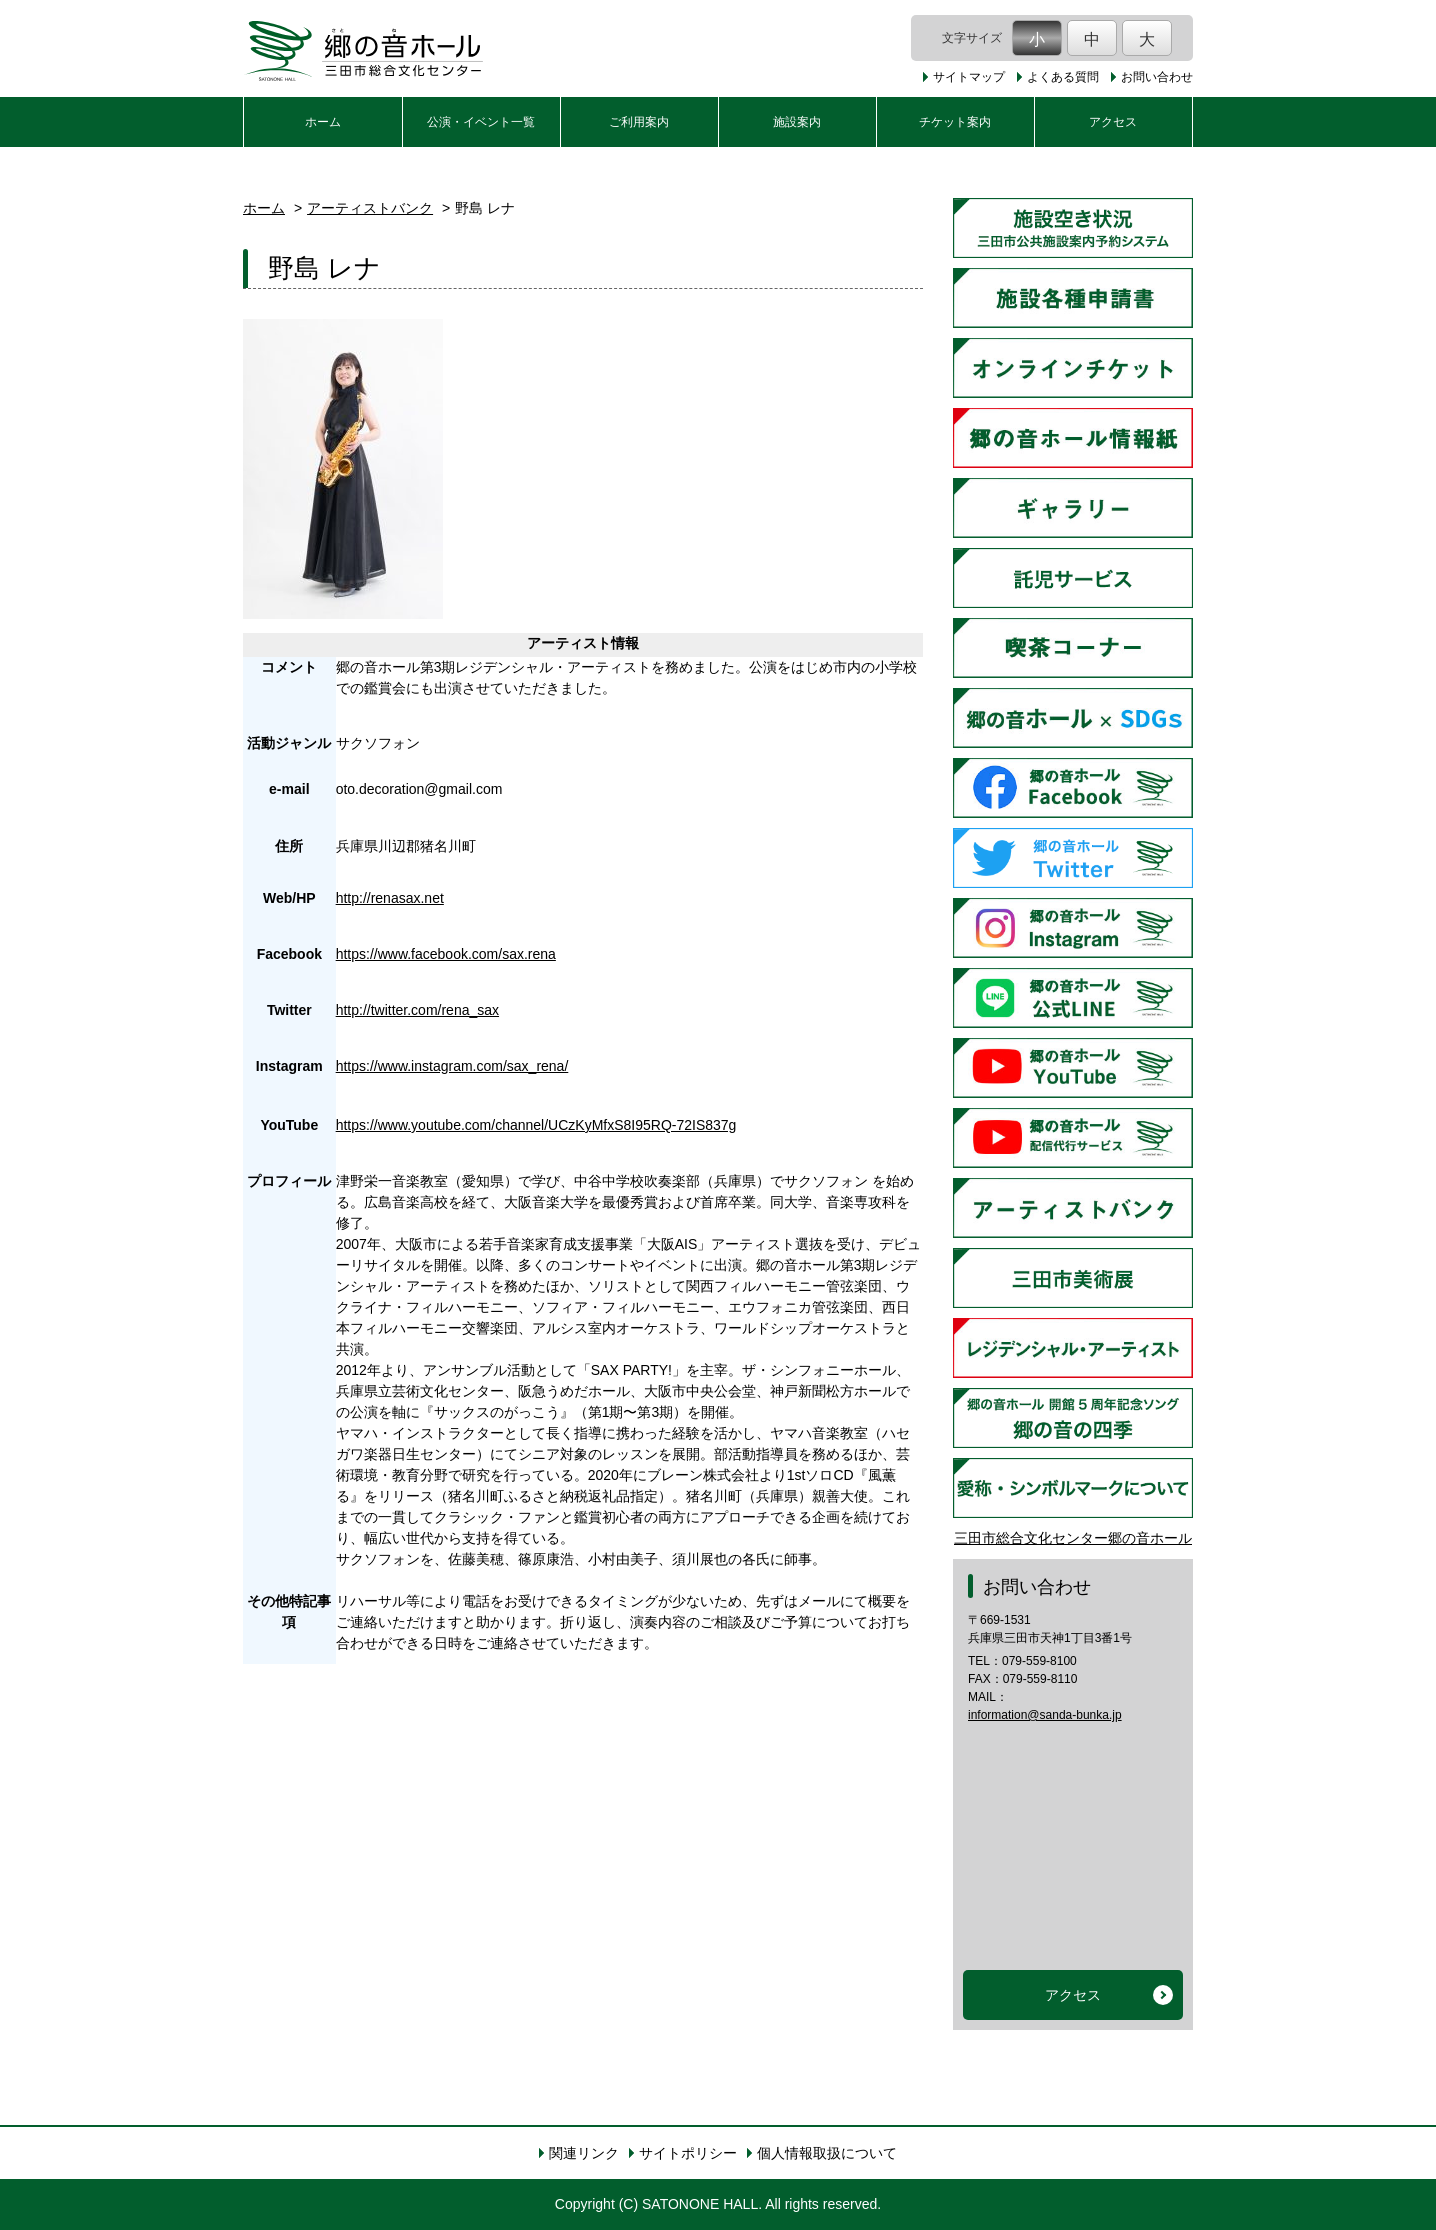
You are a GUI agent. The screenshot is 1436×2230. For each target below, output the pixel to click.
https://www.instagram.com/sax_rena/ (452, 1066)
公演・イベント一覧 (481, 122)
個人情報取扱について (827, 2153)
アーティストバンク (370, 208)
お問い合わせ (1157, 77)
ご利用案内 (639, 122)
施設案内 (797, 122)
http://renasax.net (390, 898)
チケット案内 (955, 122)
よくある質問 (1063, 77)
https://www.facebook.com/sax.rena (446, 954)
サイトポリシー (688, 2153)
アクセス (1113, 122)
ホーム (323, 122)
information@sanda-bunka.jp (1045, 1715)
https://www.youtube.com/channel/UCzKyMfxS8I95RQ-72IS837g (536, 1125)
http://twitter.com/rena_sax (417, 1010)
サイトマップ (969, 77)
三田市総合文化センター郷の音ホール (1073, 1538)
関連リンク (584, 2153)
